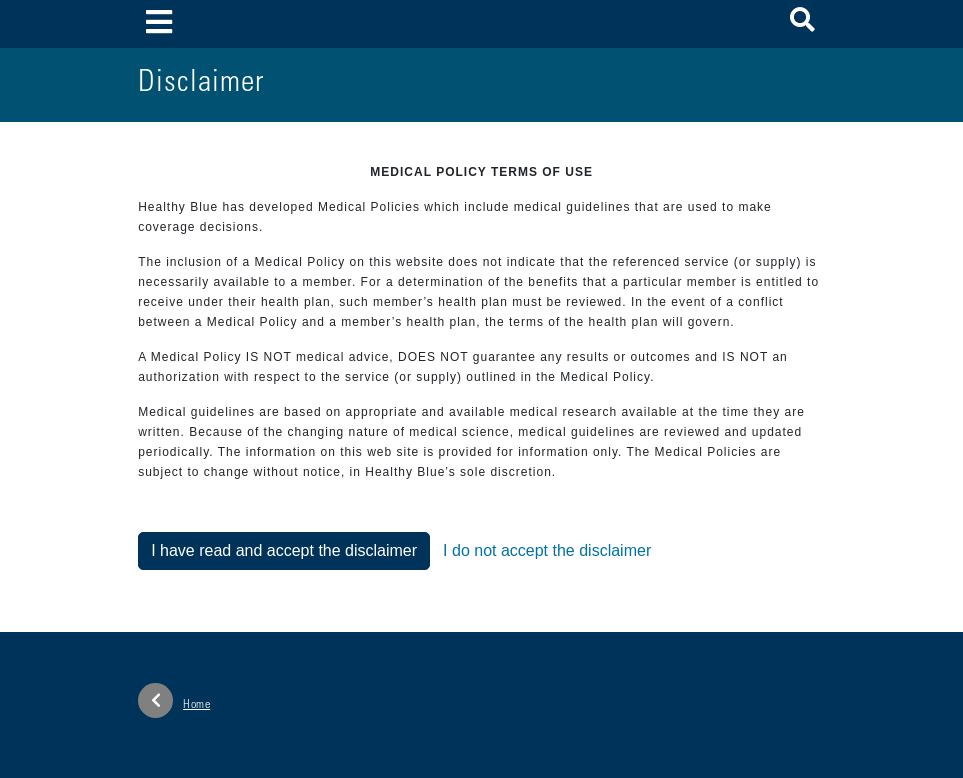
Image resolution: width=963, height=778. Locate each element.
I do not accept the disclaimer (547, 550)
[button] (802, 23)
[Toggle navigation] (158, 23)
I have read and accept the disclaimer (284, 550)
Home (174, 700)
